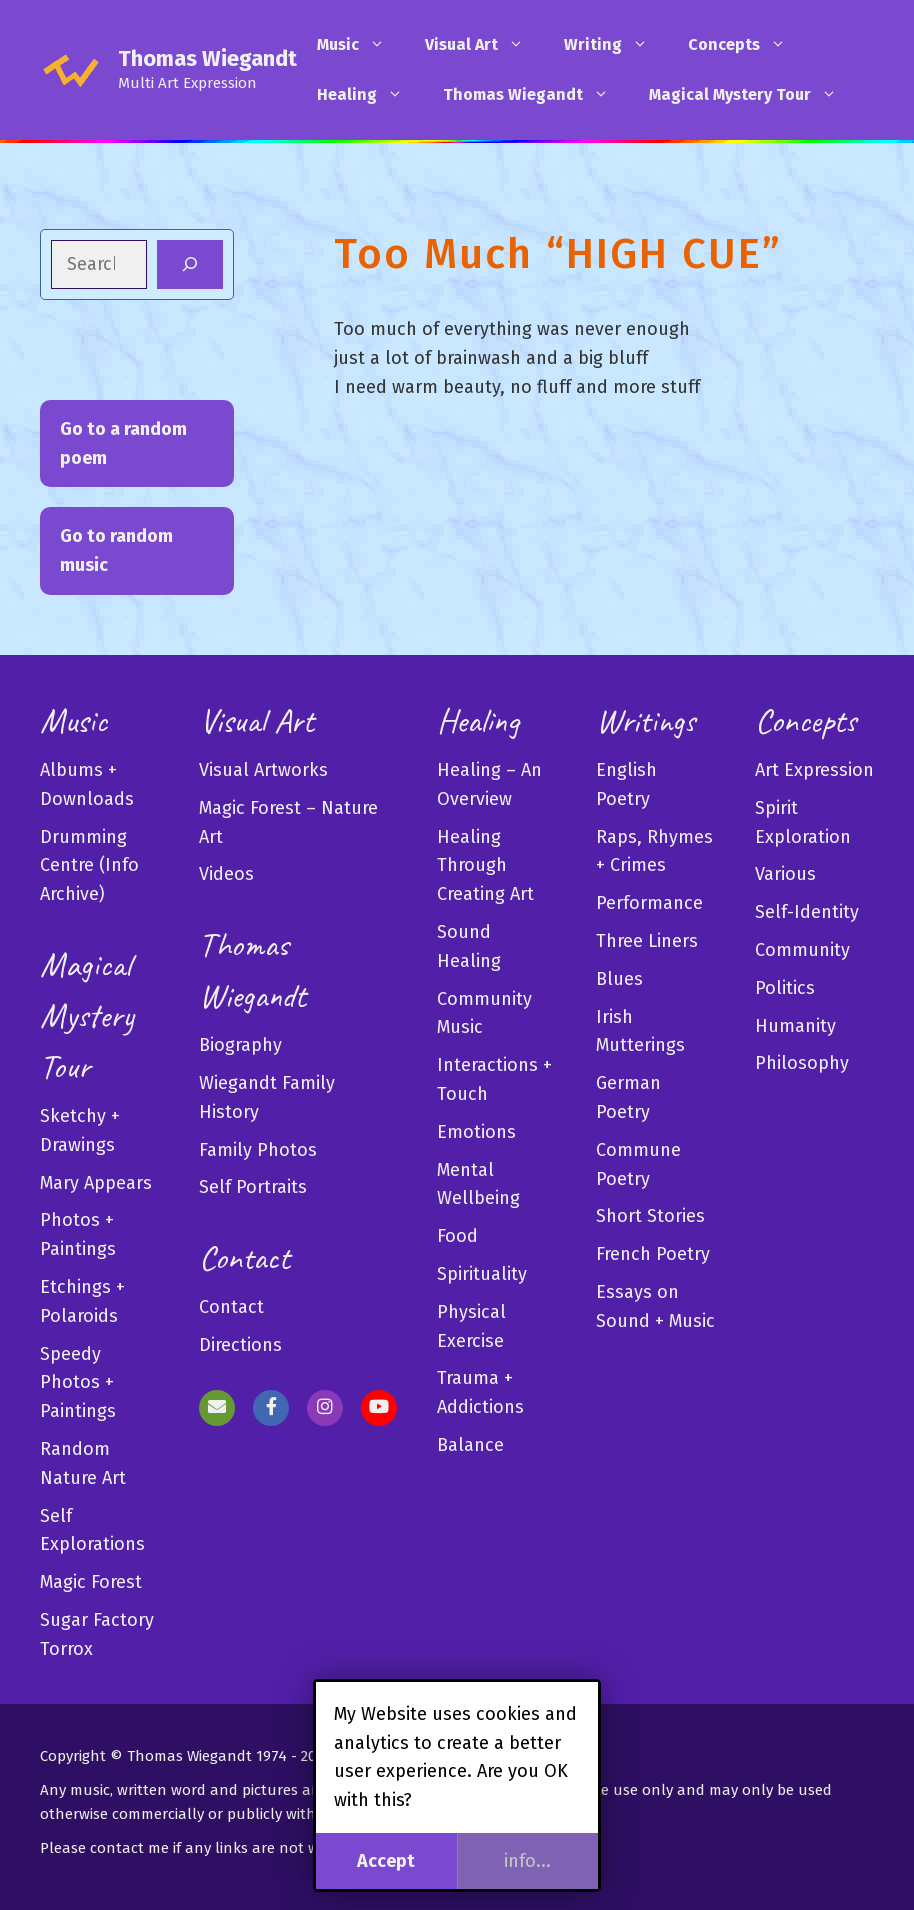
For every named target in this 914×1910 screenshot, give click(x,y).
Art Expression (814, 770)
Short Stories (650, 1216)
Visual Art (484, 45)
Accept (386, 1861)
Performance (649, 903)
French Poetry (653, 1254)
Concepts (747, 45)
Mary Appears (96, 1183)
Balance (470, 1445)
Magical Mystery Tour (753, 95)
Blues (619, 979)
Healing (370, 95)
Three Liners (647, 941)
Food (457, 1236)
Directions (240, 1345)
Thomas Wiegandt (207, 58)
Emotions (476, 1132)
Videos (226, 874)
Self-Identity (807, 912)
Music (361, 45)
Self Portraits (253, 1187)
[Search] (190, 264)
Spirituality (482, 1274)
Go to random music (116, 550)
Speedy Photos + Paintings (78, 1383)
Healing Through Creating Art (485, 866)
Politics (785, 988)
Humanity (795, 1026)
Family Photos (258, 1150)
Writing (616, 45)
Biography (240, 1045)
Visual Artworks (263, 770)
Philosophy (802, 1063)
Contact (231, 1307)
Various (785, 874)
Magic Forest (91, 1582)
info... (527, 1861)
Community (802, 950)
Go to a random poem (123, 443)
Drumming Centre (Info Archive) (89, 866)
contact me (129, 1848)
